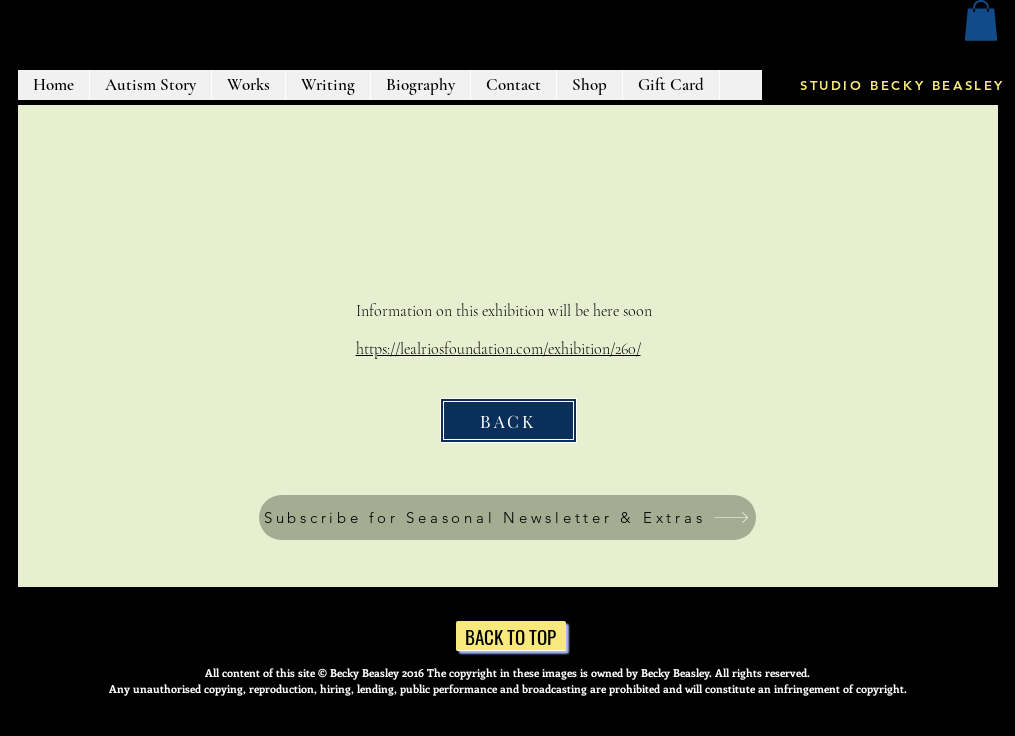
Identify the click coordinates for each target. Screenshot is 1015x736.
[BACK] (508, 420)
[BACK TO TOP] (511, 636)
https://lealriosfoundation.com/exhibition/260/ (498, 349)
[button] (981, 20)
